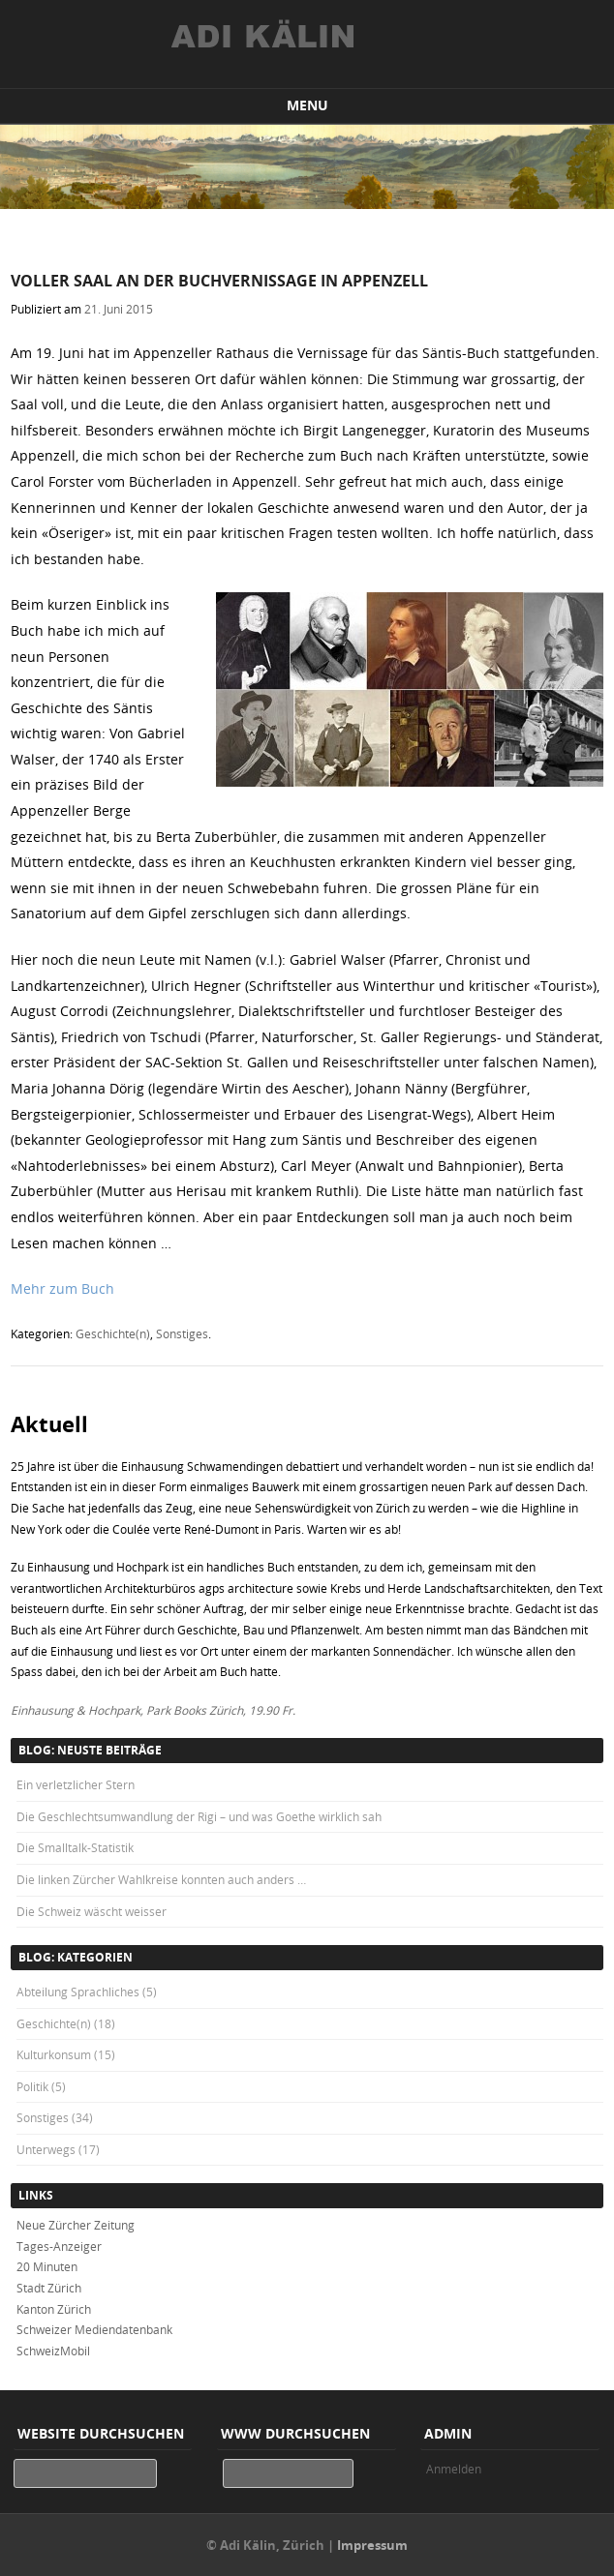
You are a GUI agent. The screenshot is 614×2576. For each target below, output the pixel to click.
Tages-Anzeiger (59, 2246)
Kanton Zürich (53, 2309)
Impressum (372, 2545)
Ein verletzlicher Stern (75, 1784)
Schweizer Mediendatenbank (94, 2329)
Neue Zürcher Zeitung (75, 2224)
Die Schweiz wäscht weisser (91, 1911)
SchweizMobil (53, 2350)
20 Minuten (46, 2266)
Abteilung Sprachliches (77, 1991)
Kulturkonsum (53, 2054)
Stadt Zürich (48, 2287)
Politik (32, 2086)
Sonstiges (182, 1333)
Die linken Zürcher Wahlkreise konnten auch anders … (161, 1879)
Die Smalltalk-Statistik (75, 1847)
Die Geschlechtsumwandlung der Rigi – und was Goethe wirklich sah (199, 1816)
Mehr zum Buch (62, 1288)
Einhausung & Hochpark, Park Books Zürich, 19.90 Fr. (153, 1710)
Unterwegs (46, 2149)
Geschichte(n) (113, 1333)
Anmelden (453, 2468)
